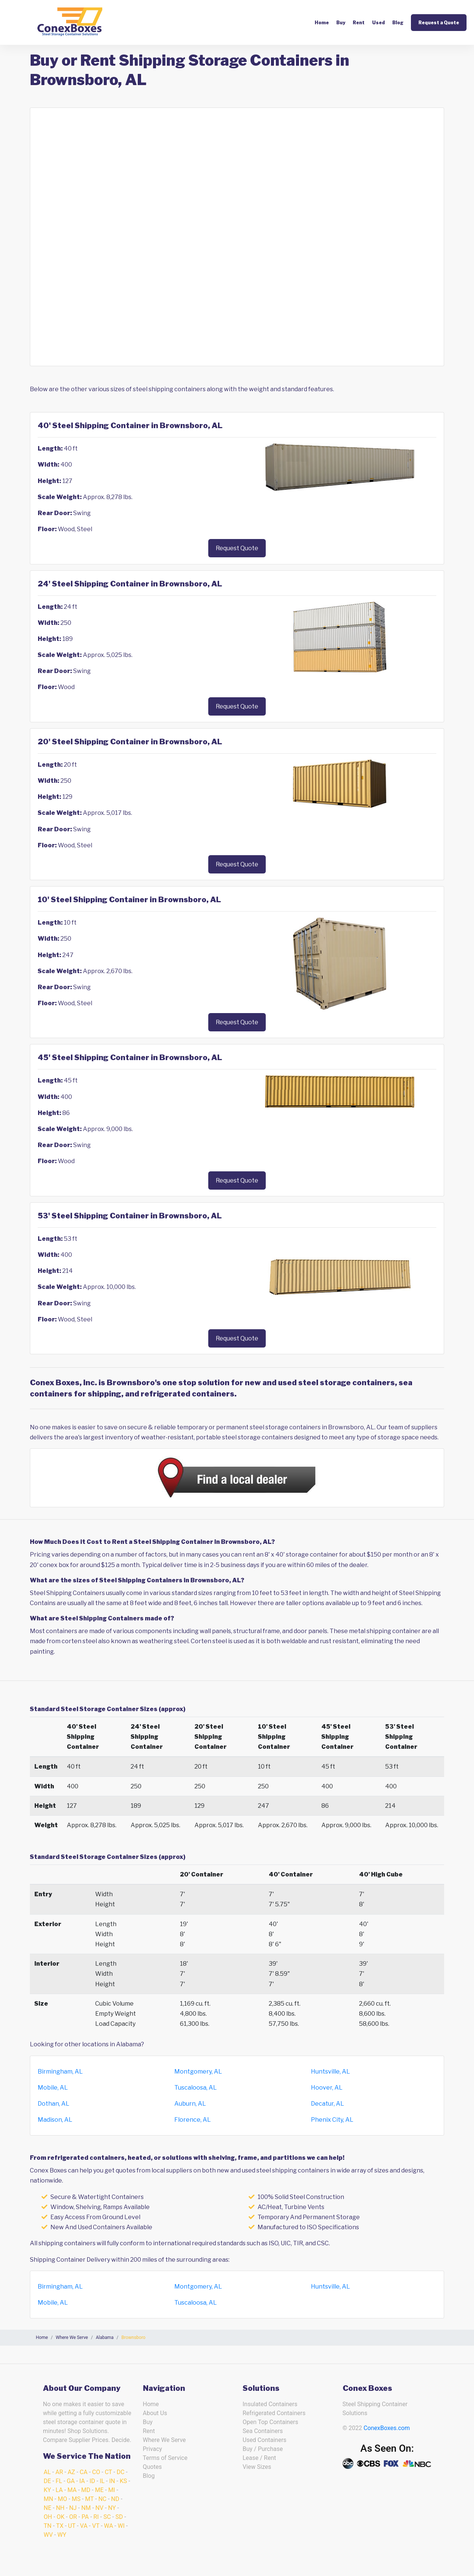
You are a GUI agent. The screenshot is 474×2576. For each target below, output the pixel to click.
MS (76, 2498)
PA (85, 2516)
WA (108, 2525)
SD (119, 2516)
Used (378, 22)
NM (86, 2507)
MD (85, 2490)
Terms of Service (165, 2457)
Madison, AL (55, 2119)
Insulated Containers (270, 2404)
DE (47, 2481)
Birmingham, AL (60, 2071)
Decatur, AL (327, 2103)
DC (120, 2472)
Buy (340, 22)
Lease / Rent (259, 2457)
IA (82, 2481)
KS (123, 2481)
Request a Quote (438, 22)
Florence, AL (192, 2119)
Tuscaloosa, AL (195, 2087)
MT (89, 2498)
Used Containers (264, 2439)
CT (108, 2472)
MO (62, 2498)
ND (115, 2498)
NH (60, 2507)
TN (48, 2525)
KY (47, 2490)
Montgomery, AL (198, 2071)
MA (72, 2490)
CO (96, 2472)
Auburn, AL (190, 2103)
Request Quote (237, 548)
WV (48, 2534)
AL (47, 2472)
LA (59, 2490)
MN (48, 2498)
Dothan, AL (53, 2103)
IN (112, 2481)
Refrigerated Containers (274, 2413)
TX (59, 2525)
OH (48, 2516)
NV (100, 2507)
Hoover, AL (327, 2087)
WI (121, 2525)
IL (102, 2481)
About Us (155, 2413)
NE (48, 2507)
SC (107, 2516)
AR (59, 2472)
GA (71, 2481)
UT (71, 2525)
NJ (73, 2507)
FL (59, 2481)
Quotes (152, 2466)
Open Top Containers (270, 2422)
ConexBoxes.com (387, 2428)
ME (99, 2490)
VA (83, 2525)
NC (102, 2498)
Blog (397, 22)
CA (84, 2472)
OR (73, 2516)
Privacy (152, 2448)
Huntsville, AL (330, 2071)
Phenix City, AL (332, 2119)
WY (61, 2534)
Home (322, 22)
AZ (71, 2472)
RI (96, 2516)
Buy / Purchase (263, 2448)
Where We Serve (164, 2439)
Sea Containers (263, 2431)
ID (92, 2481)
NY (112, 2507)
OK (61, 2516)
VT (95, 2525)
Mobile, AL (53, 2087)
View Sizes (257, 2466)
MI (111, 2490)
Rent (359, 22)
